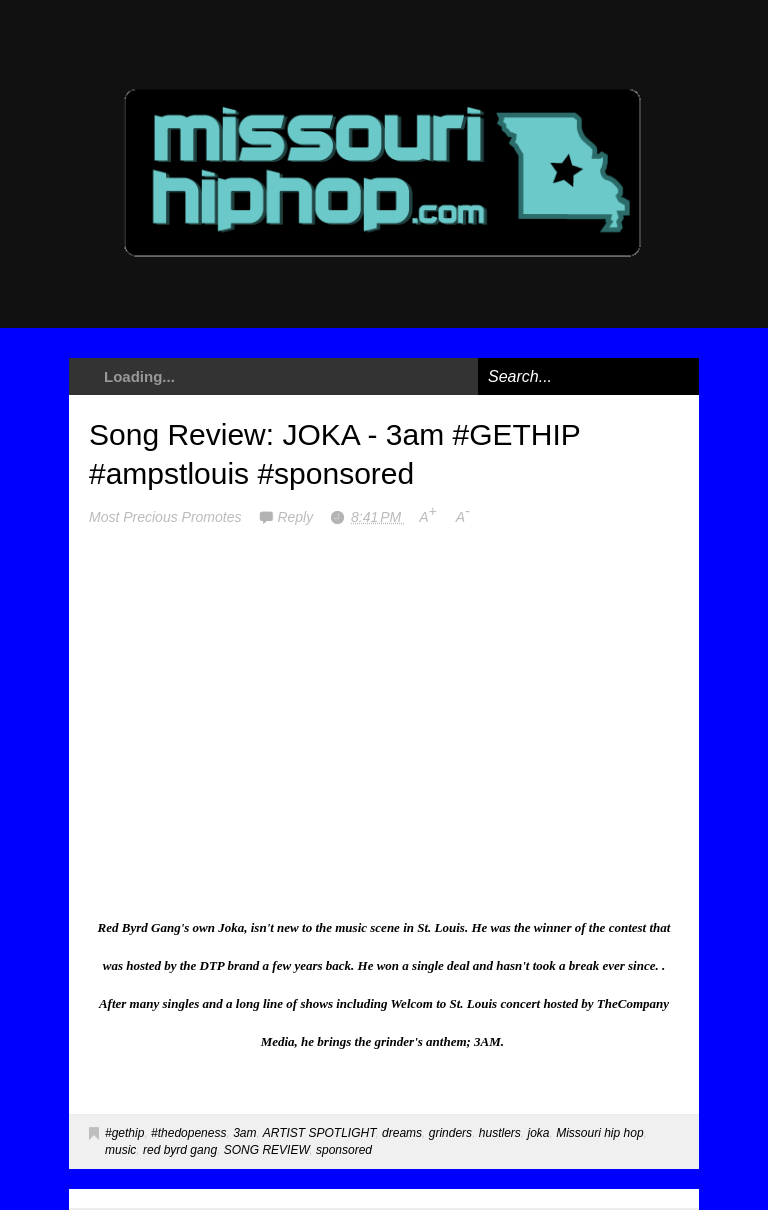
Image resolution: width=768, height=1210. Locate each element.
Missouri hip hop (599, 1133)
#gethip (124, 1133)
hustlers (500, 1133)
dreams (402, 1133)
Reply (297, 517)
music (120, 1150)
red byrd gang (180, 1150)
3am (244, 1133)
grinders (450, 1133)
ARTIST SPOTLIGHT (319, 1133)
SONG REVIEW (267, 1150)
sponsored (344, 1150)
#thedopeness (188, 1133)
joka (539, 1133)
